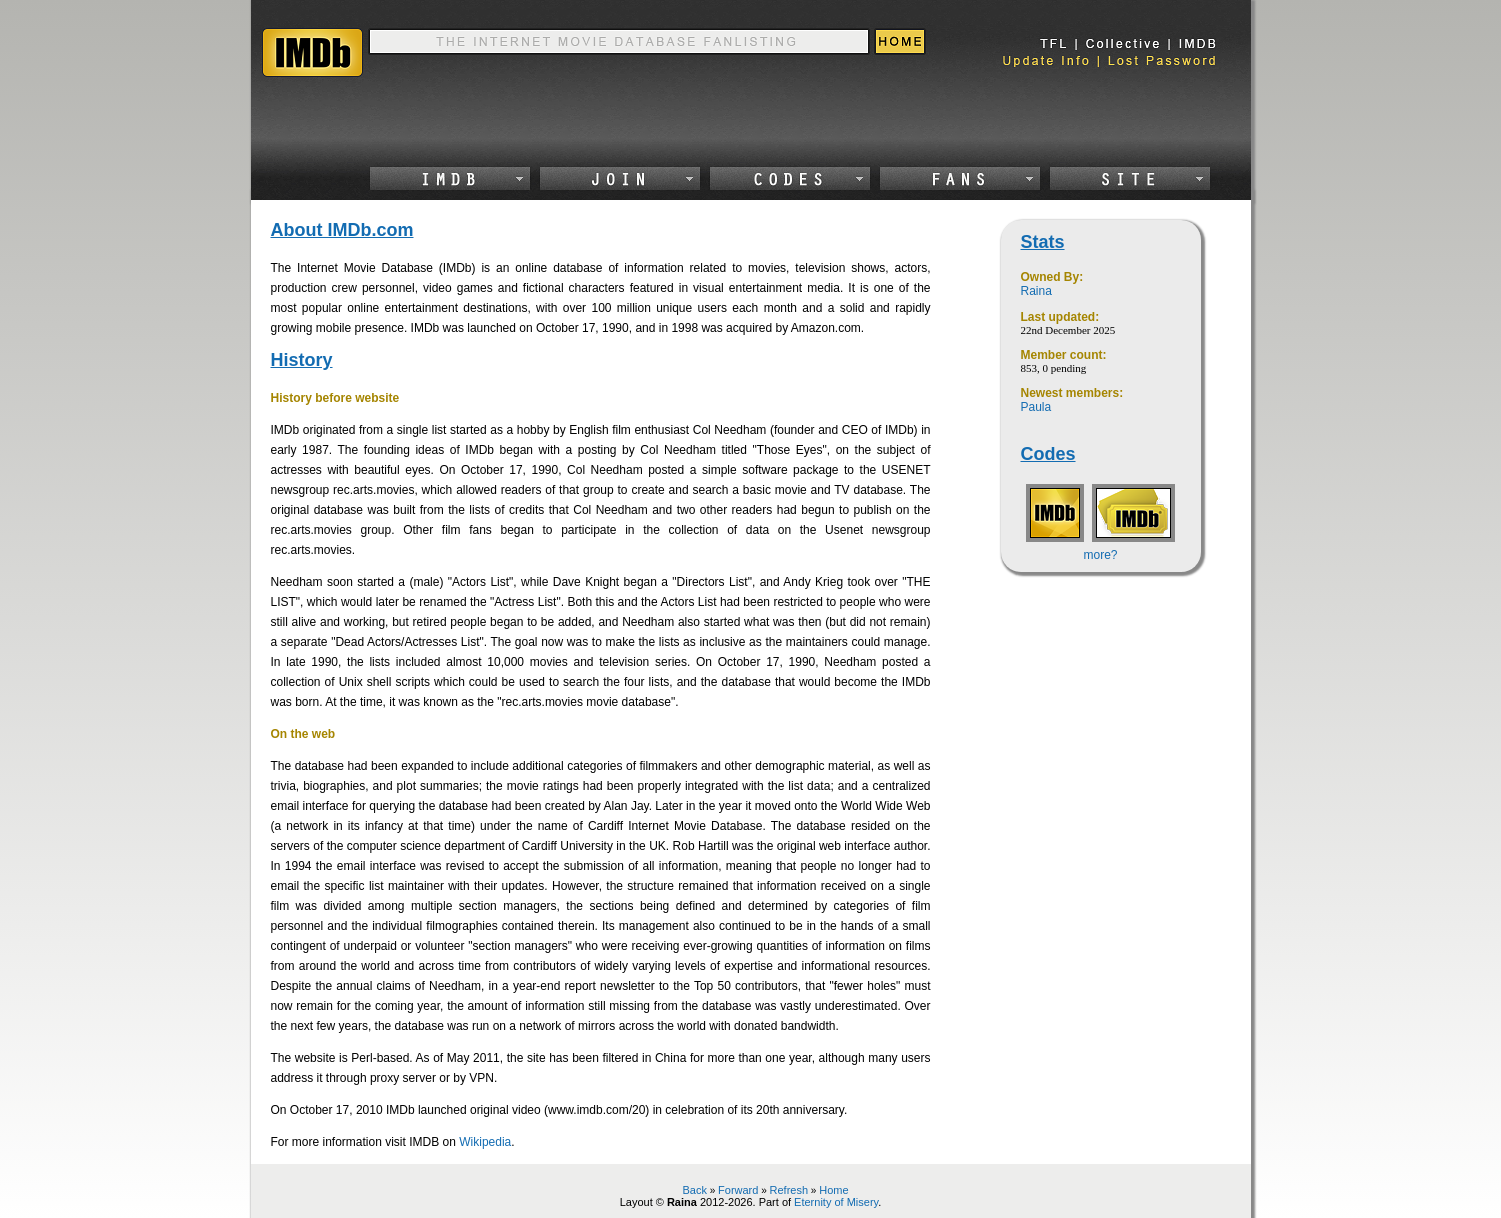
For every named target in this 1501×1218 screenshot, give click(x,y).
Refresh (789, 1190)
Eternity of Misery (836, 1202)
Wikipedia (485, 1142)
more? (1100, 555)
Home (833, 1190)
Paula (1036, 407)
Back (694, 1190)
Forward (738, 1190)
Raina (1036, 291)
